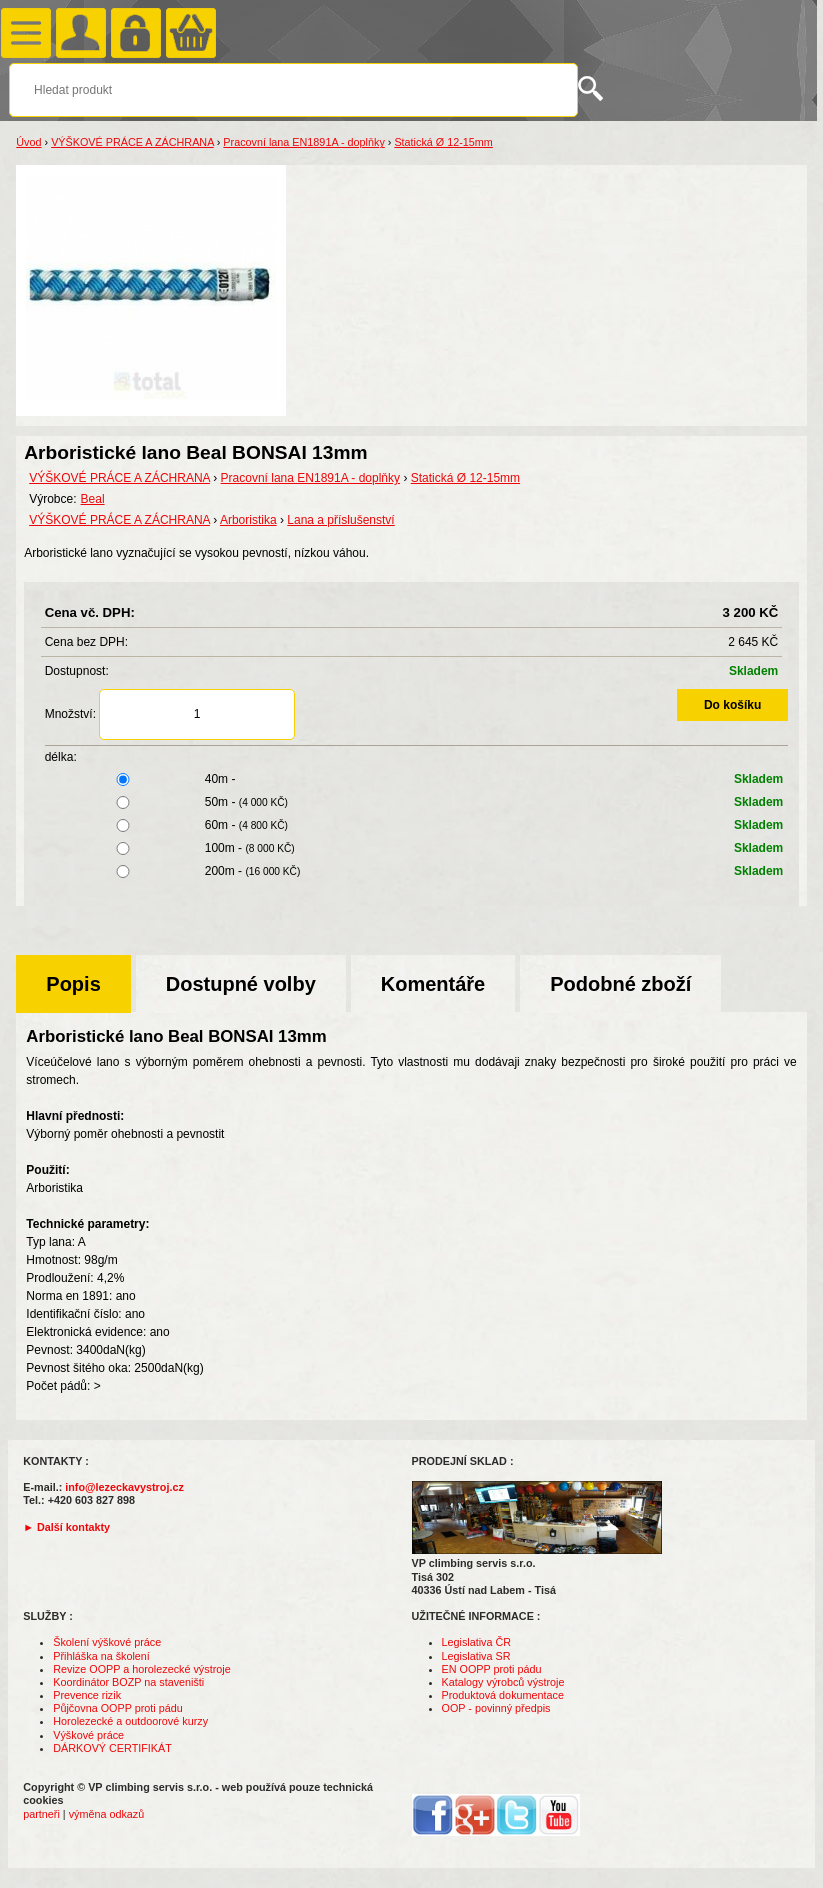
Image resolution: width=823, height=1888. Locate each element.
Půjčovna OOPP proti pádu (117, 1708)
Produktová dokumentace (503, 1695)
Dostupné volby (241, 984)
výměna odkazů (107, 1814)
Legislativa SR (476, 1656)
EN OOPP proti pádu (492, 1669)
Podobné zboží (620, 984)
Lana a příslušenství (340, 520)
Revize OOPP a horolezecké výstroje (141, 1669)
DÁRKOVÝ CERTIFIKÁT (112, 1748)
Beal (93, 499)
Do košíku (732, 705)
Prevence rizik (87, 1695)
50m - (417, 802)
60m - (417, 825)
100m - (417, 848)
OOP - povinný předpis (496, 1708)
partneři (41, 1814)
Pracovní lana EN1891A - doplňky (303, 142)
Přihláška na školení (101, 1656)
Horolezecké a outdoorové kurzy (130, 1721)
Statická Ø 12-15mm (443, 142)
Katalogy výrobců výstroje (503, 1682)
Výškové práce (88, 1735)
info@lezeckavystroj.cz (124, 1487)
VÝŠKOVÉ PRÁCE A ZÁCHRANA (132, 142)
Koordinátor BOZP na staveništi (128, 1682)
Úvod (28, 142)
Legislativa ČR (477, 1642)
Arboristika (248, 520)
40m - (417, 779)
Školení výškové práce (107, 1642)
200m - (417, 871)
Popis (73, 984)
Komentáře (433, 984)
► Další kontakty (66, 1527)
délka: (61, 757)
